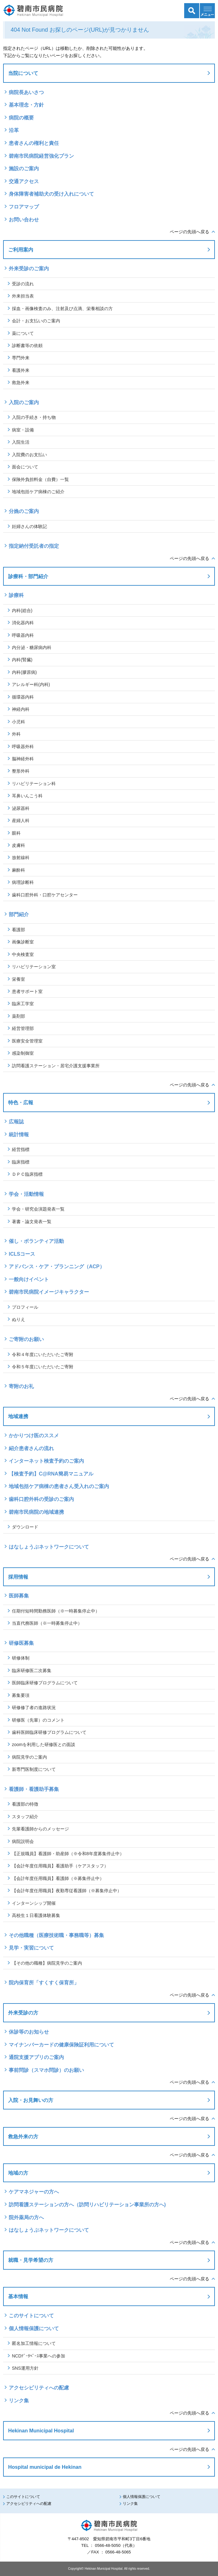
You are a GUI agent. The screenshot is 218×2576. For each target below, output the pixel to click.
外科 (16, 733)
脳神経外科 (23, 758)
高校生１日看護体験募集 (36, 1915)
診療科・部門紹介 (28, 576)
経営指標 (20, 1149)
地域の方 (18, 2173)
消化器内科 (23, 622)
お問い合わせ (24, 219)
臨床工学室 (23, 1003)
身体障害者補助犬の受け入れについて (51, 194)
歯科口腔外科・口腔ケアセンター (45, 894)
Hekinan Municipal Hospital (41, 2430)
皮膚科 (18, 845)
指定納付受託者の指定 (34, 546)
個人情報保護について (34, 2328)
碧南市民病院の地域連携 (36, 1512)
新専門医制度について (34, 1769)
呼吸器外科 (23, 746)
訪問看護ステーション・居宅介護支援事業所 (56, 1065)
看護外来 (20, 370)
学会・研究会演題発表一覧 (38, 1208)
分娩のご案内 (24, 511)
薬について (23, 333)
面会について (25, 466)
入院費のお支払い (29, 454)
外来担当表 (23, 295)
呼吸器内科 (23, 635)
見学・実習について (31, 1947)
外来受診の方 (23, 2012)
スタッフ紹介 (25, 1816)
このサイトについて (31, 2315)
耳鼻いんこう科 (27, 795)
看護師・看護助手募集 (34, 1789)
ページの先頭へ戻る (189, 231)
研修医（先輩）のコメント (38, 1720)
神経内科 (20, 709)
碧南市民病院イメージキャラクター (49, 1292)
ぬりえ (18, 1319)
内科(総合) (22, 610)
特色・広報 (20, 1102)
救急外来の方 (23, 2136)
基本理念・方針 (26, 105)
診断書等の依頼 (27, 345)
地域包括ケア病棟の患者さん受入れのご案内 (59, 1486)
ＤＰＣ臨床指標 (27, 1174)
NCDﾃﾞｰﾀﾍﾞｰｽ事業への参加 (38, 2355)
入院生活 (20, 442)
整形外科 (20, 770)
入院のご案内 (24, 402)
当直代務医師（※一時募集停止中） (47, 1623)
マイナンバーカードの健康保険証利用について (61, 2044)
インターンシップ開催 (34, 1903)
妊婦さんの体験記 (29, 526)
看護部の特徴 (25, 1804)
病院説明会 (23, 1841)
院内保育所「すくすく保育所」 (44, 1982)
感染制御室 (23, 1053)
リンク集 (19, 2400)
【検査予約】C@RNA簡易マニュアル (51, 1473)
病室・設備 (23, 429)
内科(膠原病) (24, 672)
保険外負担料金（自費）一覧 (40, 479)
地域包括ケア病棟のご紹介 (38, 491)
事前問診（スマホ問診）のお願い (46, 2070)
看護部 (18, 929)
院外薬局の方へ (26, 2217)
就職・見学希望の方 (30, 2260)
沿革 (14, 130)
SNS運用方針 (25, 2368)
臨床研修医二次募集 (31, 1670)
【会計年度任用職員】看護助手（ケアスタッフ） (60, 1865)
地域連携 (18, 1416)
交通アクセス (24, 181)
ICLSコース (22, 1254)
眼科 (16, 833)
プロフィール (25, 1307)
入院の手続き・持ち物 (34, 417)
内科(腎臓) (22, 659)
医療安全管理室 (27, 1040)
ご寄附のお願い (26, 1339)
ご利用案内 (20, 249)
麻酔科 (18, 870)
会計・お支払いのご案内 (36, 320)
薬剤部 (18, 1016)
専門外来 (20, 357)
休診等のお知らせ (29, 2032)
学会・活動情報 (26, 1194)
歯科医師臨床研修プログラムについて (49, 1732)
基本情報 (18, 2296)
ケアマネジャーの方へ (34, 2191)
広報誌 (16, 1121)
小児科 (18, 721)
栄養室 (18, 979)
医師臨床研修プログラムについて (45, 1682)
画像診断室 (23, 941)
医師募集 (19, 1595)
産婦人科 (20, 820)
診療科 (16, 595)
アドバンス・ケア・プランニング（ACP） (59, 1266)
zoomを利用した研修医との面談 (43, 1744)
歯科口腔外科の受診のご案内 (41, 1499)
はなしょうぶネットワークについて (49, 1546)
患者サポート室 (27, 991)
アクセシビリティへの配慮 (39, 2387)
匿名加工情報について (34, 2343)
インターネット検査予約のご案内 (46, 1461)
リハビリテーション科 (34, 783)
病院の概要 (21, 117)
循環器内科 (23, 696)
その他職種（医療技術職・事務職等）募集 (56, 1935)
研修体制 (20, 1657)
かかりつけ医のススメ (34, 1435)
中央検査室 (23, 954)
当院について (23, 73)
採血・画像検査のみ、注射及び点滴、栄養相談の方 (62, 308)
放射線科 (20, 857)
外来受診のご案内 (29, 268)
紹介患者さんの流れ (31, 1448)
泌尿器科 (20, 808)
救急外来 (20, 382)
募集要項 (20, 1695)
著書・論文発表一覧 (31, 1221)
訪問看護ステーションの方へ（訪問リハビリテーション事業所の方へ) (87, 2204)
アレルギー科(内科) (31, 684)
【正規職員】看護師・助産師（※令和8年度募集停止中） (68, 1853)
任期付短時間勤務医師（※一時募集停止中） (56, 1610)
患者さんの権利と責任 (34, 143)
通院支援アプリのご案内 (36, 2057)
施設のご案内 (24, 168)
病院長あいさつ (26, 92)
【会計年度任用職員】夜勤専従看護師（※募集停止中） (67, 1890)
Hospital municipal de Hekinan (44, 2467)
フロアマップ (24, 206)
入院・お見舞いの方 (30, 2100)
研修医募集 (21, 1643)
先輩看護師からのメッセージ (40, 1828)
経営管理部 (23, 1028)
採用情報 (18, 1577)
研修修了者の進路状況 (34, 1707)
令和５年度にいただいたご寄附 (42, 1366)
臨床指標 (20, 1161)
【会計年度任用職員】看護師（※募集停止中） (58, 1878)
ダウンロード (25, 1526)
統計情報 (19, 1134)
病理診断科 (23, 882)
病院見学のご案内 (29, 1757)
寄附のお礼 (21, 1386)
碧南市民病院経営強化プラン (41, 156)
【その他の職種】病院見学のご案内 (47, 1963)
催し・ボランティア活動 (36, 1241)
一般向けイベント (29, 1279)
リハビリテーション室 (34, 966)
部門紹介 (19, 914)
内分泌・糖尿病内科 (31, 647)
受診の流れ (23, 283)
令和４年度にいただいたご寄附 (42, 1354)
